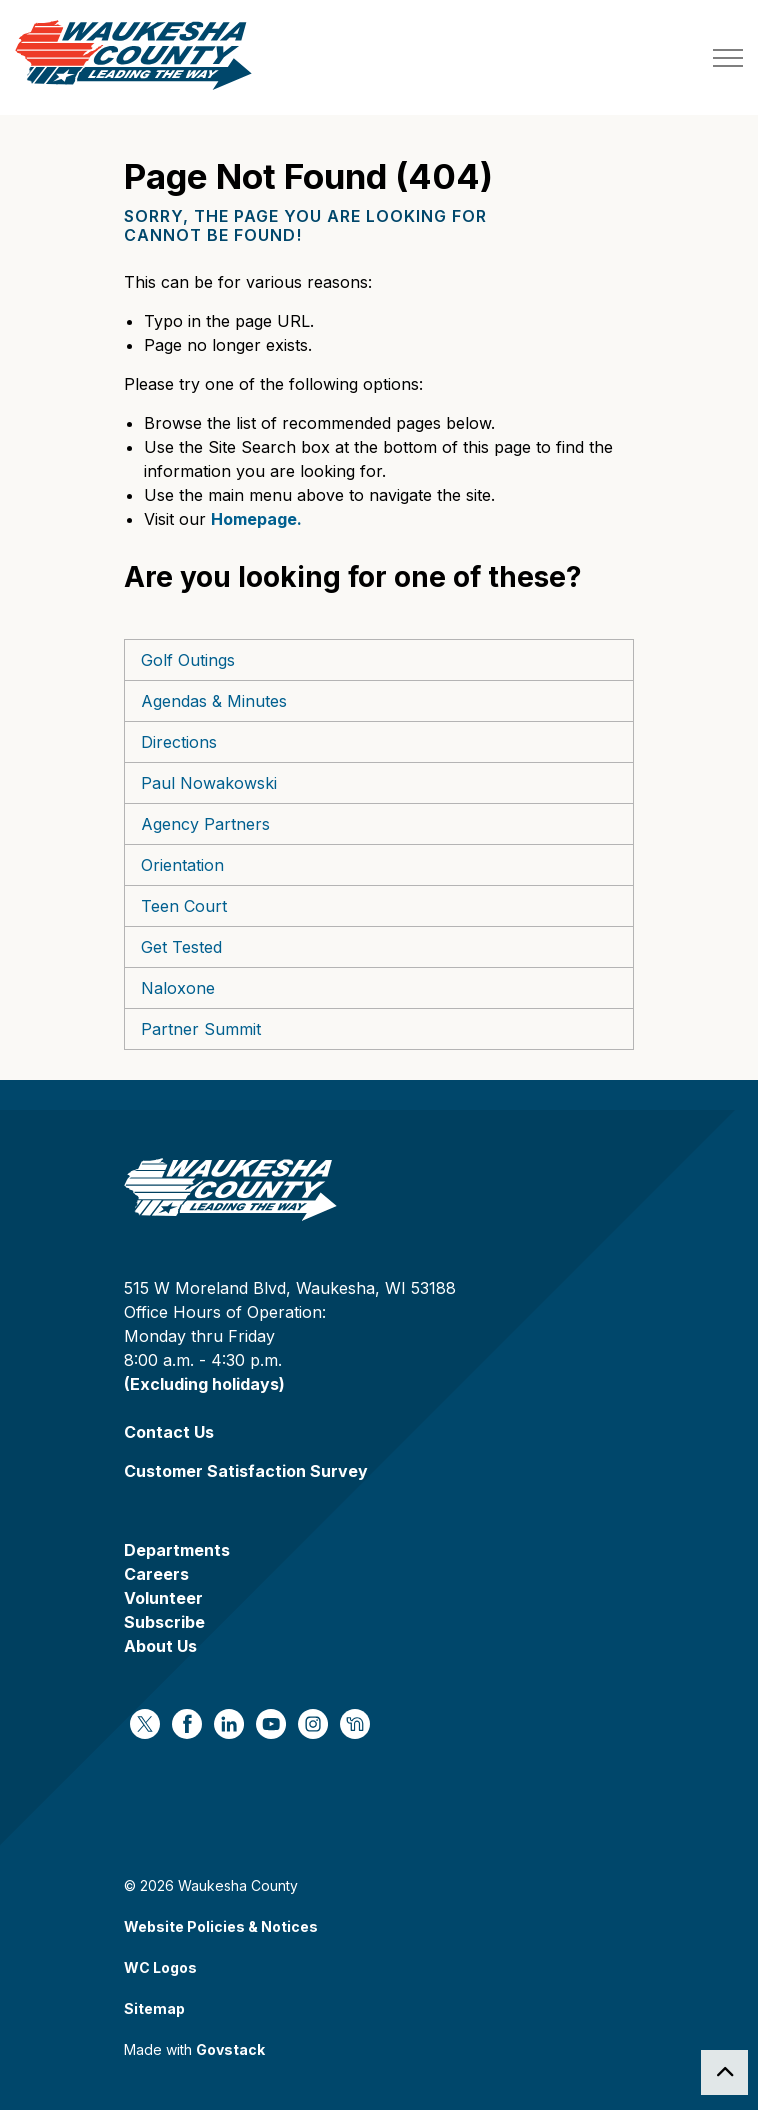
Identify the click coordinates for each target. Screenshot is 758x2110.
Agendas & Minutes (214, 701)
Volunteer (163, 1598)
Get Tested (181, 947)
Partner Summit (201, 1029)
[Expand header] (728, 57)
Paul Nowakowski (209, 783)
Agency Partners (205, 824)
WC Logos (160, 1967)
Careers (156, 1574)
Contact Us (169, 1432)
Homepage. (256, 519)
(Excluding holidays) (204, 1384)
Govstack (230, 2049)
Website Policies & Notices (221, 1926)
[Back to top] (724, 2072)
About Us (160, 1646)
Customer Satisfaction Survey (246, 1471)
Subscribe (164, 1622)
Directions (179, 742)
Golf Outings (188, 660)
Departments (177, 1550)
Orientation (182, 865)
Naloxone (178, 988)
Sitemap (154, 2008)
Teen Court (184, 906)
